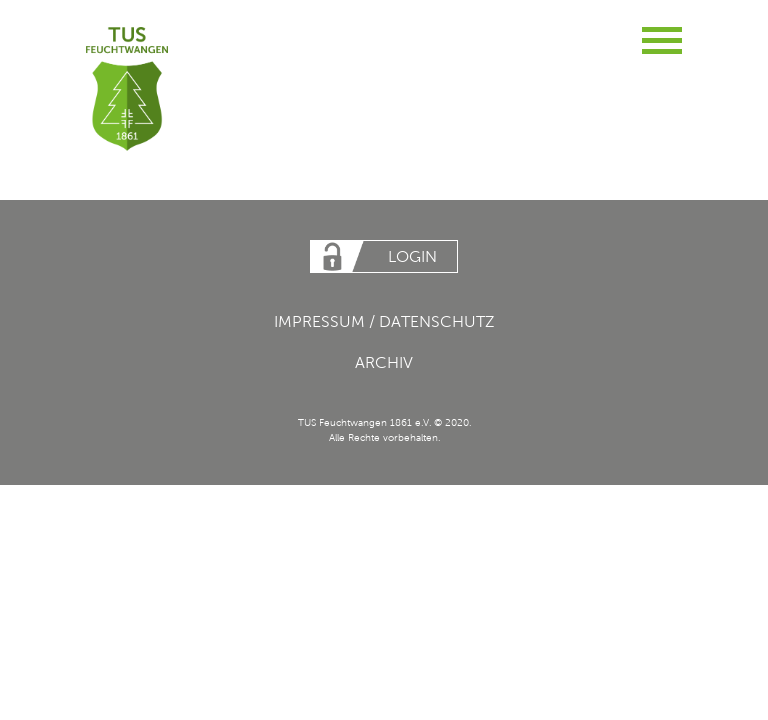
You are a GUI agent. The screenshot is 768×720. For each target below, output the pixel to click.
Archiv (384, 362)
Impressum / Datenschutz (384, 321)
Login (412, 256)
